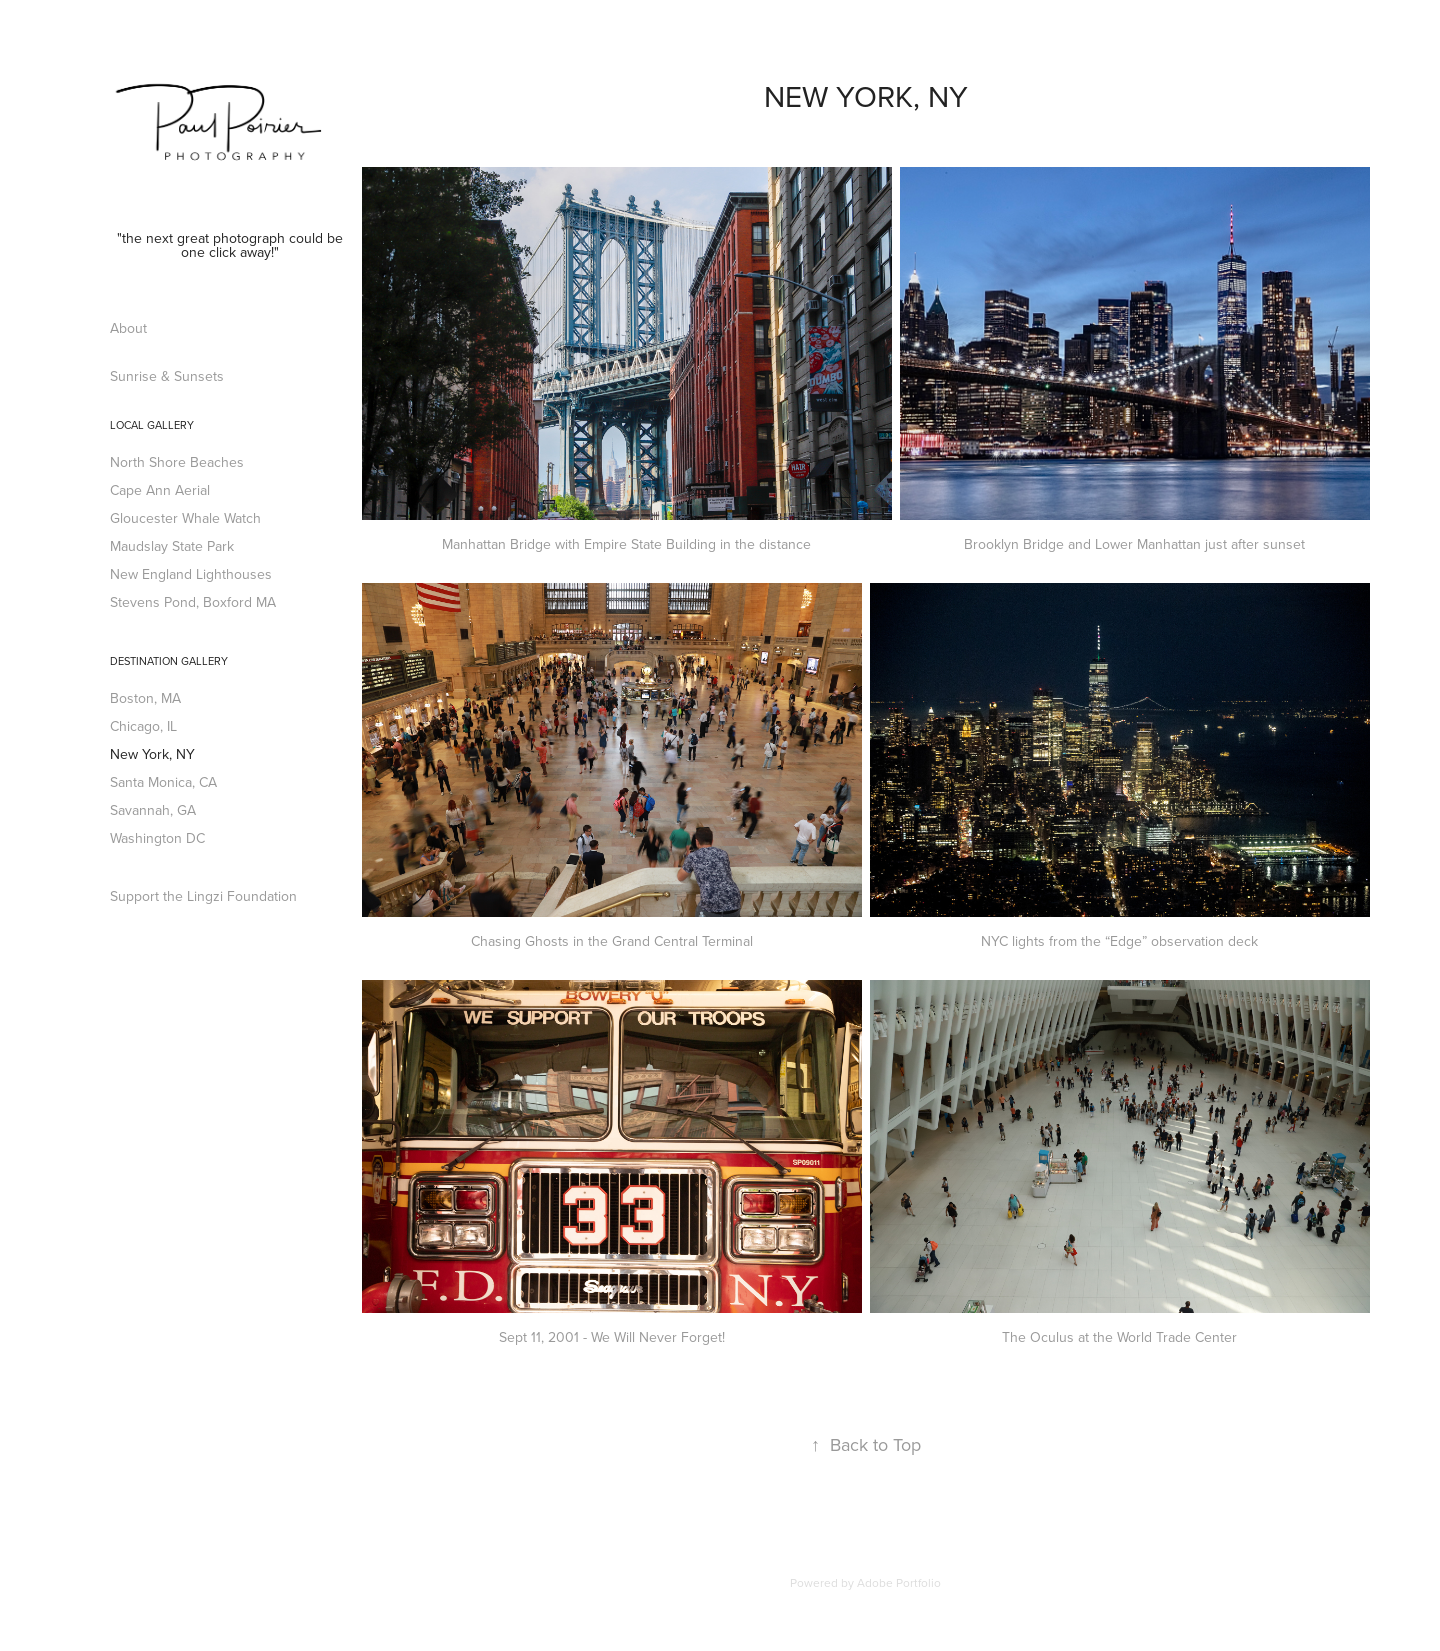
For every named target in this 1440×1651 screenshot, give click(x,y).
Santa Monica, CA (163, 782)
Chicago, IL (143, 726)
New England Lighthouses (191, 574)
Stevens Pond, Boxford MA (193, 602)
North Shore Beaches (177, 462)
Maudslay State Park (172, 546)
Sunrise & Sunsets (167, 376)
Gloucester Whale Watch (185, 518)
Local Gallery (152, 425)
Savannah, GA (153, 810)
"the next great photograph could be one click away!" (232, 245)
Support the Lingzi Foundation (203, 896)
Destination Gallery (169, 661)
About (128, 328)
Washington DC (157, 838)
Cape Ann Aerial (160, 490)
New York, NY (152, 754)
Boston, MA (145, 698)
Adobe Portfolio (899, 1582)
